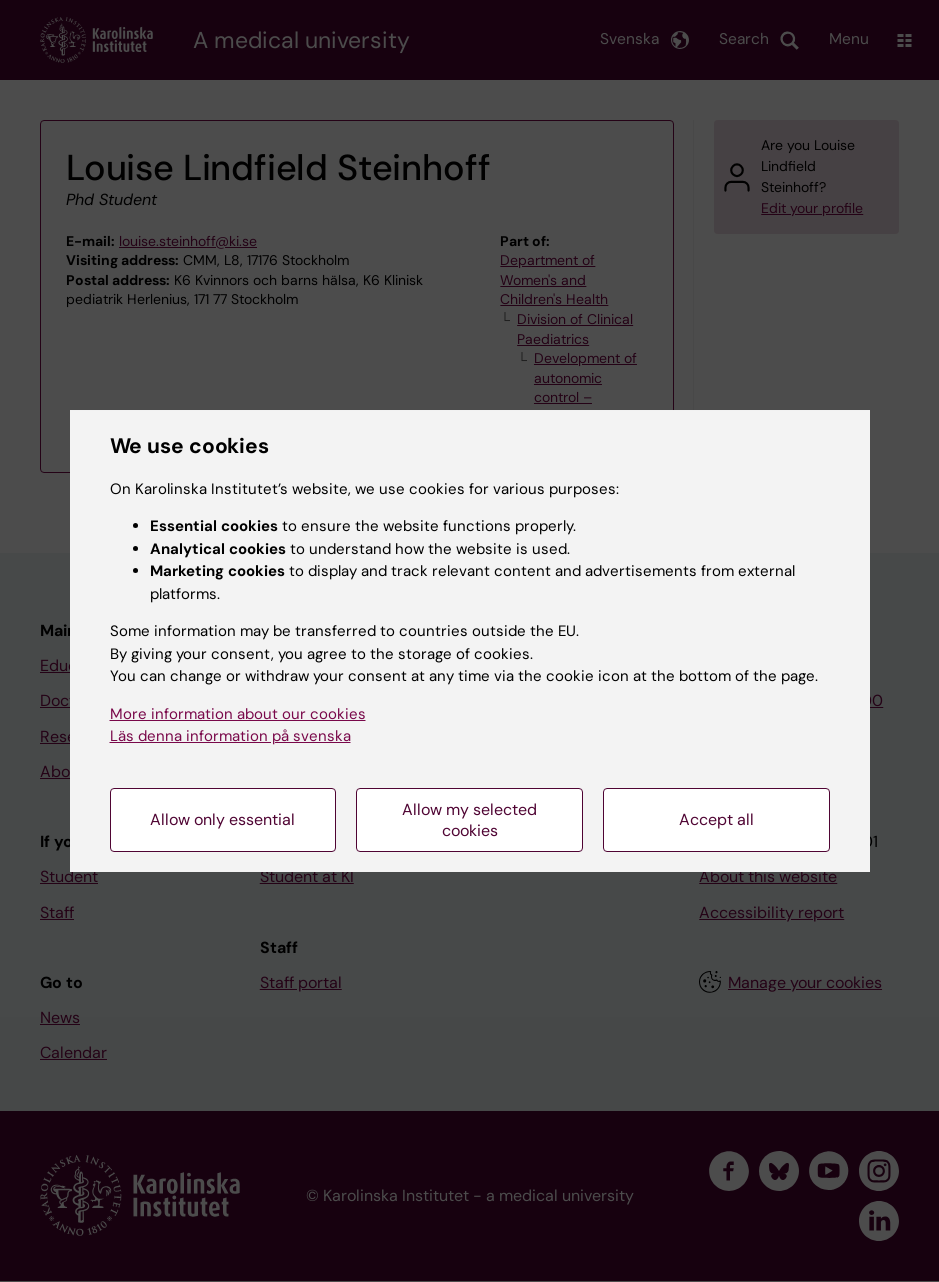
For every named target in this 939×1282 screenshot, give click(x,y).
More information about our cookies (238, 714)
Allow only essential (222, 819)
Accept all (716, 819)
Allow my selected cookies (469, 820)
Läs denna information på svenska (230, 736)
